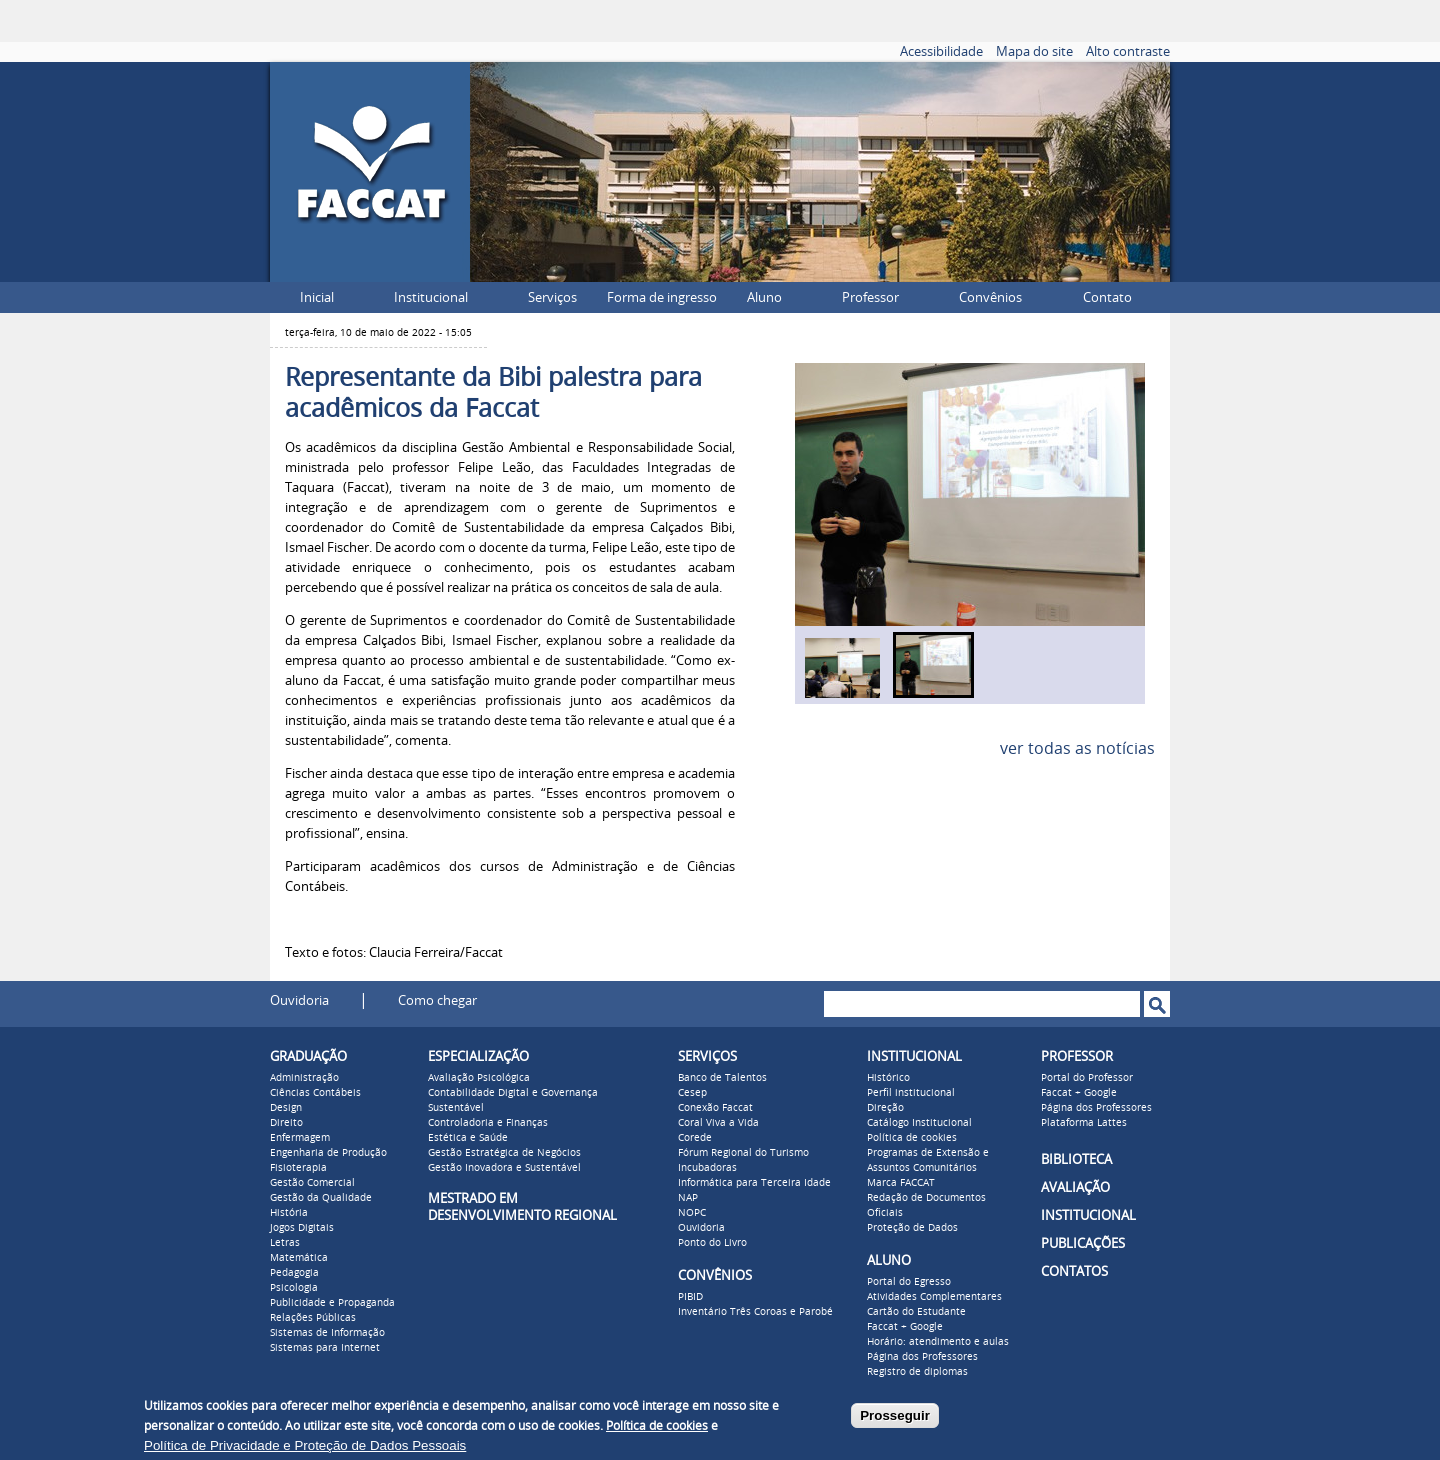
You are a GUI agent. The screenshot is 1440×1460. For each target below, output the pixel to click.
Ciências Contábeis (315, 1093)
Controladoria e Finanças (488, 1123)
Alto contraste (1128, 51)
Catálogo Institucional (919, 1123)
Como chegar (437, 1000)
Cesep (692, 1093)
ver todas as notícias (1077, 748)
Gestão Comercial (312, 1183)
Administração (304, 1078)
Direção (885, 1108)
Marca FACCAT (901, 1183)
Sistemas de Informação (327, 1333)
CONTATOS (1074, 1271)
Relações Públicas (313, 1318)
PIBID (690, 1297)
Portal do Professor (1087, 1078)
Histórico (888, 1078)
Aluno (764, 297)
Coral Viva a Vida (718, 1123)
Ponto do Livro (712, 1243)
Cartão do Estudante (916, 1312)
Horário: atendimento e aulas (938, 1342)
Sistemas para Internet (325, 1348)
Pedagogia (294, 1273)
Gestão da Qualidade (321, 1198)
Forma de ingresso (662, 297)
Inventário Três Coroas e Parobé (755, 1312)
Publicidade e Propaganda (332, 1303)
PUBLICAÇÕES (1083, 1243)
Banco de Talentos (722, 1078)
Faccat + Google (905, 1327)
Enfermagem (300, 1138)
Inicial (317, 297)
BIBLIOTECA (1076, 1159)
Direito (286, 1123)
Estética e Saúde (468, 1138)
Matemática (299, 1258)
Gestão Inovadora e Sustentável (504, 1168)
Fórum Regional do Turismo (743, 1153)
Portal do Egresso (909, 1282)
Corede (695, 1138)
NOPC (692, 1213)
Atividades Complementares (934, 1297)
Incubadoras (707, 1168)
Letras (285, 1243)
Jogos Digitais (302, 1228)
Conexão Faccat (715, 1108)
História (289, 1213)
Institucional (431, 297)
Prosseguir (895, 1415)
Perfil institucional (911, 1093)
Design (286, 1108)
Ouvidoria (299, 1000)
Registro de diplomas (917, 1372)
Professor (870, 297)
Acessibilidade (941, 51)
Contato (1107, 297)
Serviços (552, 297)
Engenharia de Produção (328, 1153)
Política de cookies (912, 1138)
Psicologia (294, 1288)
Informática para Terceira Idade (754, 1183)
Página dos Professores (922, 1357)
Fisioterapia (298, 1168)
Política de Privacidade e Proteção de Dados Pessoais (305, 1445)
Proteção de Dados (912, 1228)
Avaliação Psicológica (479, 1078)
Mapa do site (1034, 51)
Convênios (990, 297)
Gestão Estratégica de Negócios (504, 1153)
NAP (688, 1198)
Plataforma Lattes (1084, 1123)
